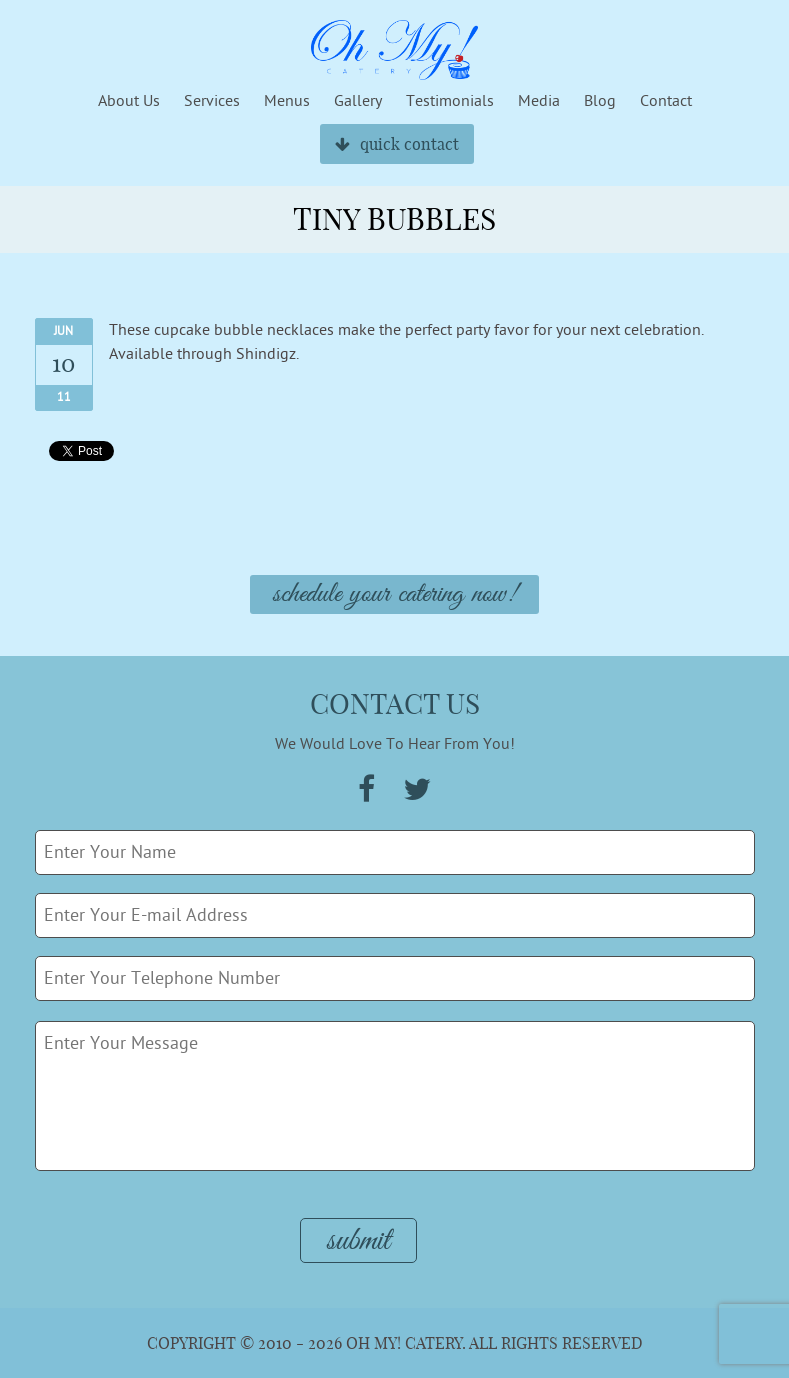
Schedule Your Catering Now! (394, 594)
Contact (666, 101)
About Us (129, 101)
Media (539, 101)
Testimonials (450, 101)
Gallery (358, 101)
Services (212, 101)
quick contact (397, 144)
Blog (600, 101)
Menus (287, 101)
